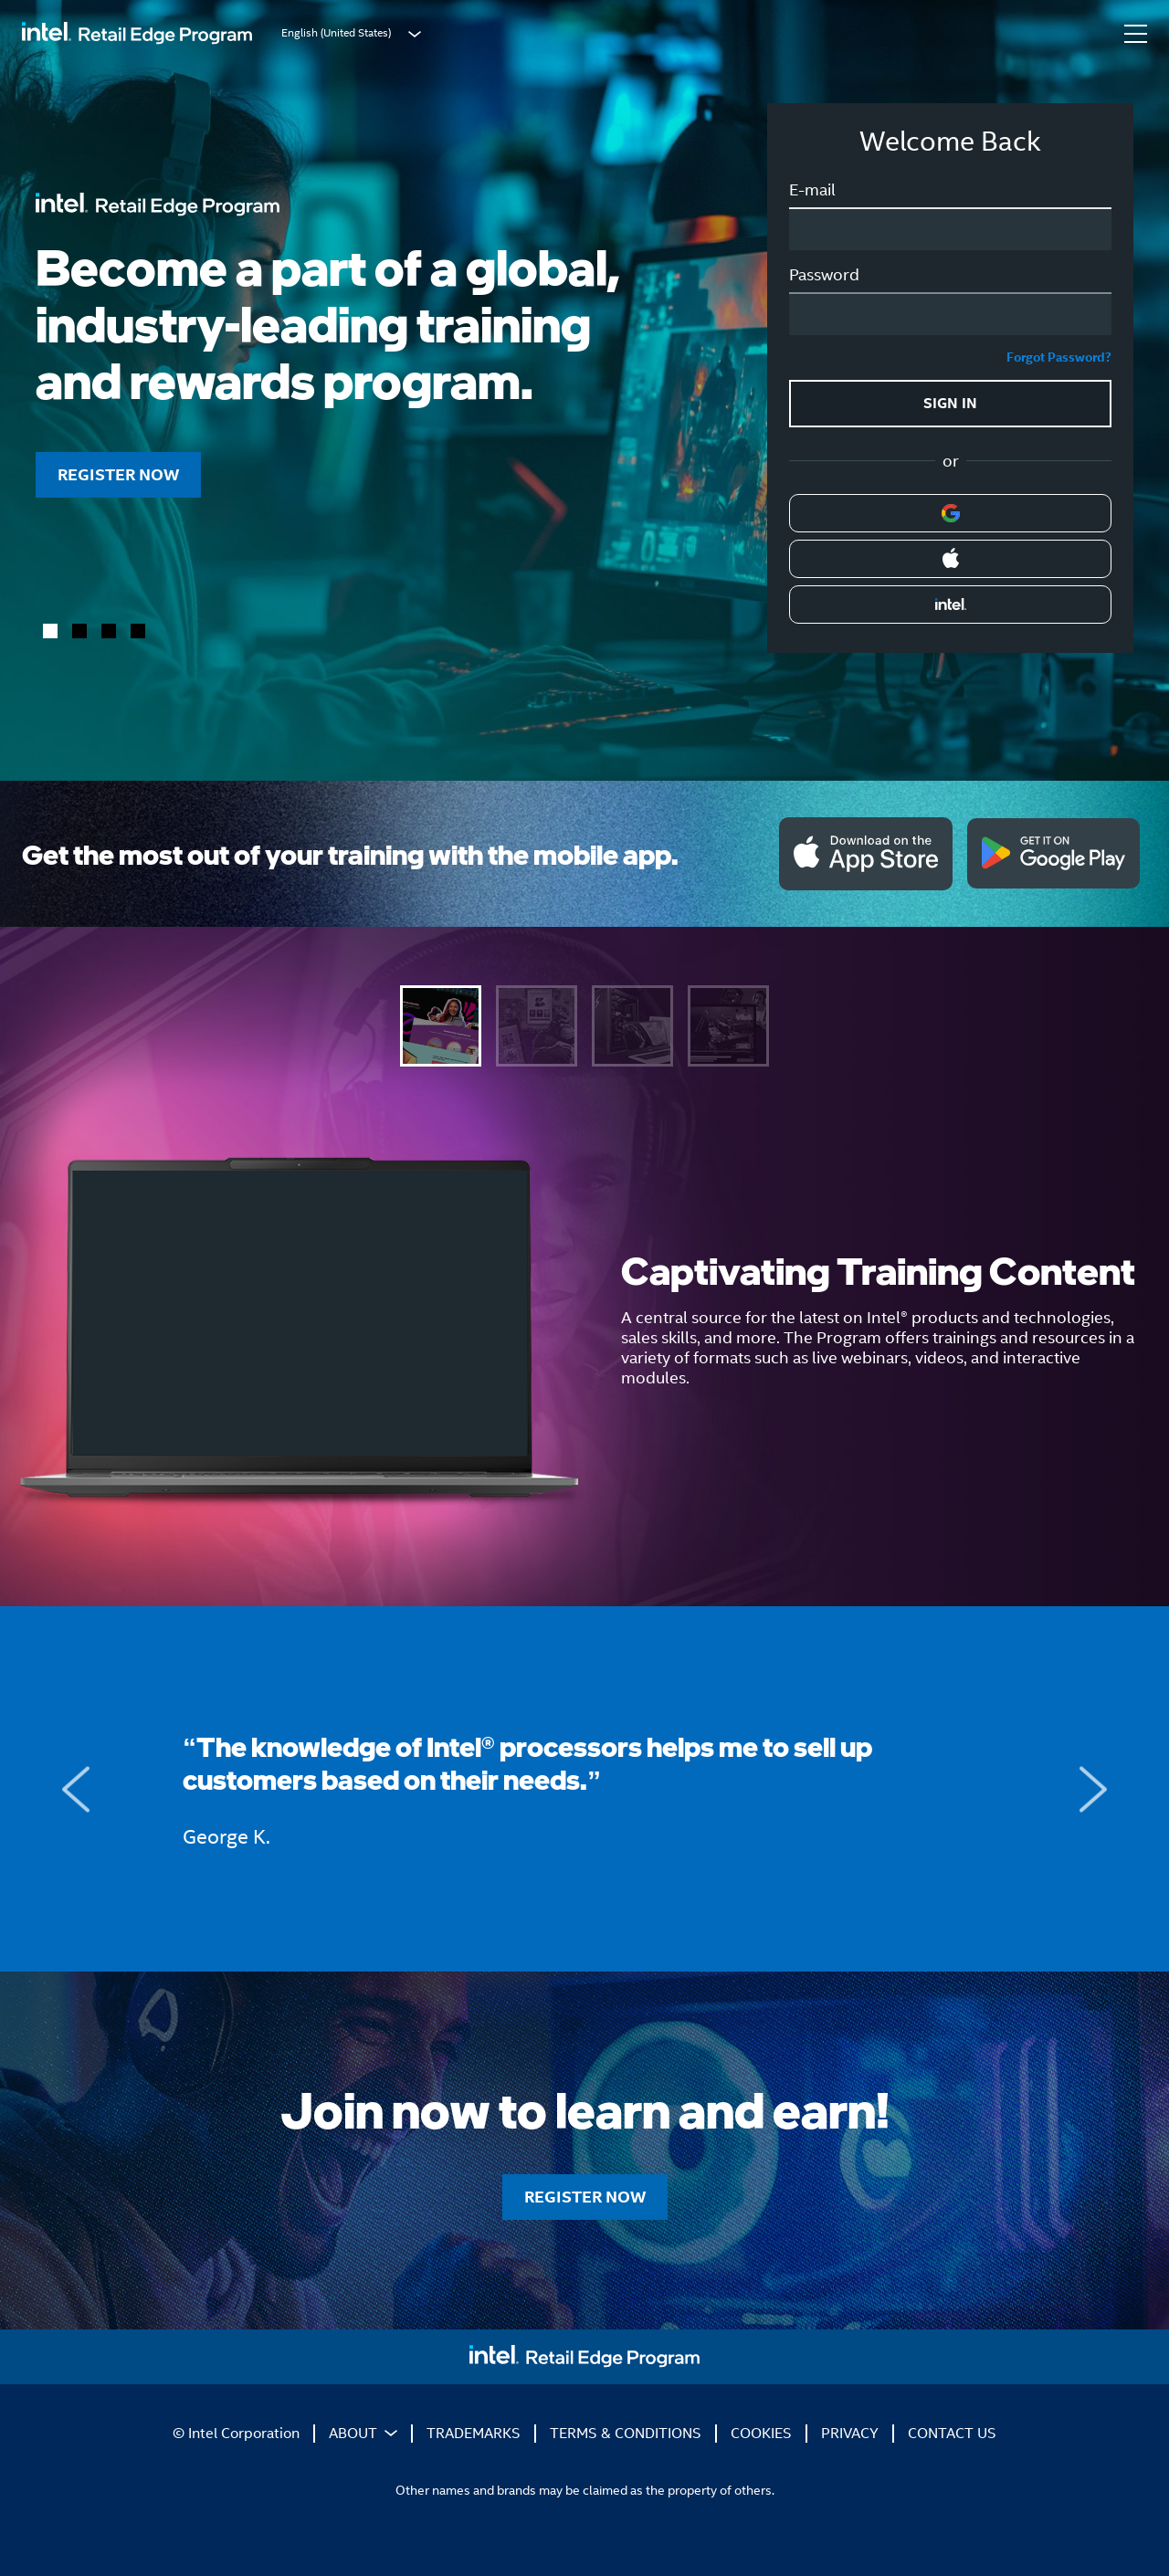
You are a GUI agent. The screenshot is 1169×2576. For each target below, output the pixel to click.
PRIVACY (850, 2433)
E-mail (812, 190)
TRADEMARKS (474, 2433)
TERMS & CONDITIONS (625, 2433)
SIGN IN (950, 403)
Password (824, 275)
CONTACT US (952, 2433)
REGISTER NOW (118, 474)
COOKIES (761, 2433)
